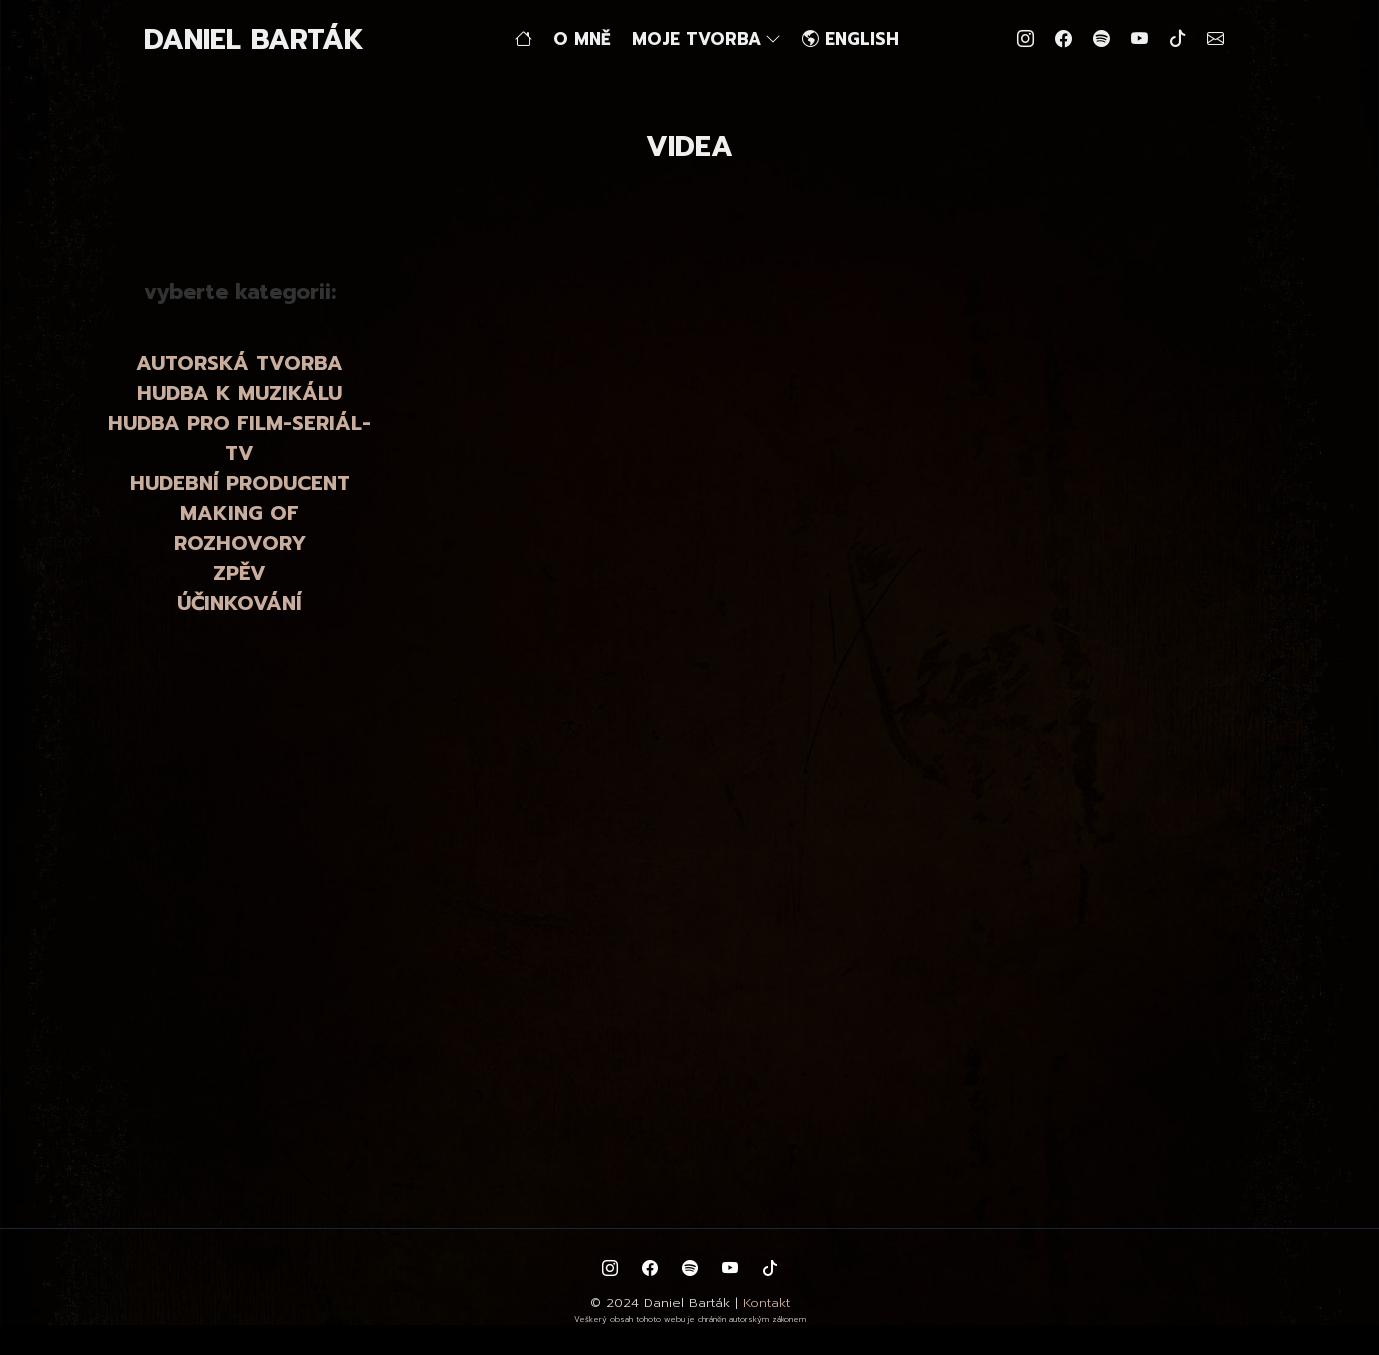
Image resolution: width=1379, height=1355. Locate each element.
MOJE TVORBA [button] (706, 39)
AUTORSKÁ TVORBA (239, 363)
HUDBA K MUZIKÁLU (239, 393)
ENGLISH (850, 39)
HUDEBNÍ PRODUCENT (240, 483)
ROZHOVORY (240, 543)
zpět (409, 239)
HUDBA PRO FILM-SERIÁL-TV (239, 438)
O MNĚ (582, 39)
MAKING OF (239, 513)
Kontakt (766, 1302)
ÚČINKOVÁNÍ (239, 603)
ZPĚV (239, 573)
